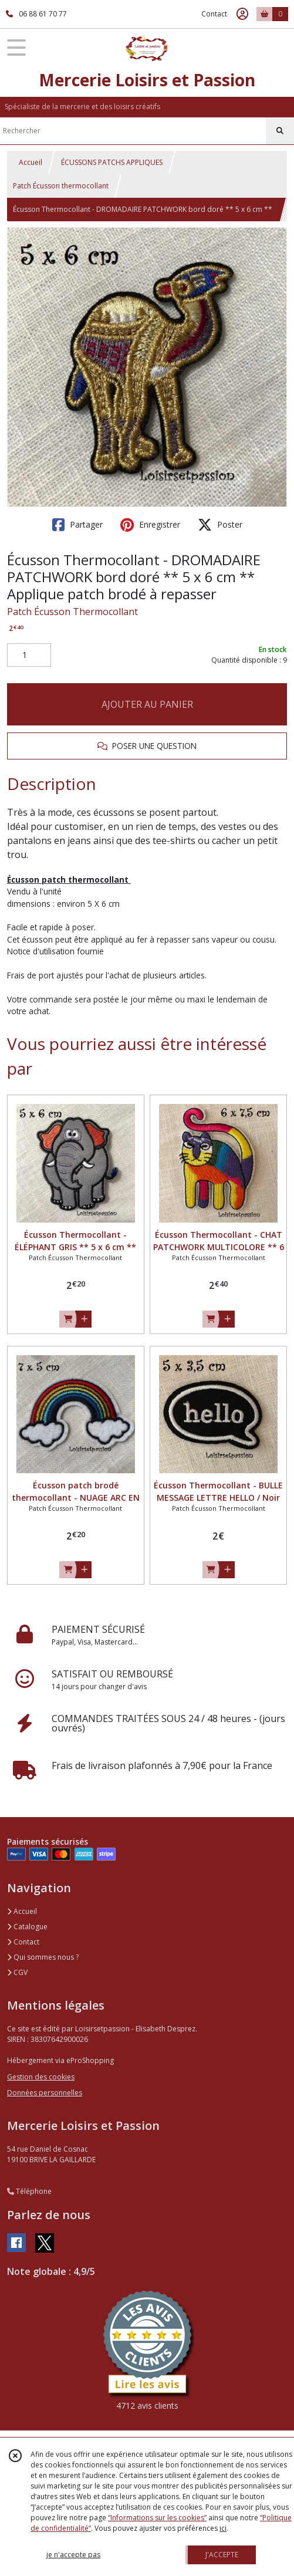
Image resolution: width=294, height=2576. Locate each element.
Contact (214, 14)
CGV (17, 1972)
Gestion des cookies (41, 2077)
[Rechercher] (280, 130)
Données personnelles (44, 2093)
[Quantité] (29, 655)
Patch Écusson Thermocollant (72, 611)
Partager (77, 525)
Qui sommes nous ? (43, 1957)
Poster (220, 525)
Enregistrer (150, 525)
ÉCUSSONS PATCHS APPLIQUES (112, 162)
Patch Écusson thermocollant (61, 186)
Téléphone (29, 2191)
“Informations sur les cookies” (157, 2518)
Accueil (30, 162)
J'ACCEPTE (221, 2555)
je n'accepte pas (73, 2555)
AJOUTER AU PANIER (147, 704)
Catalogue (27, 1927)
